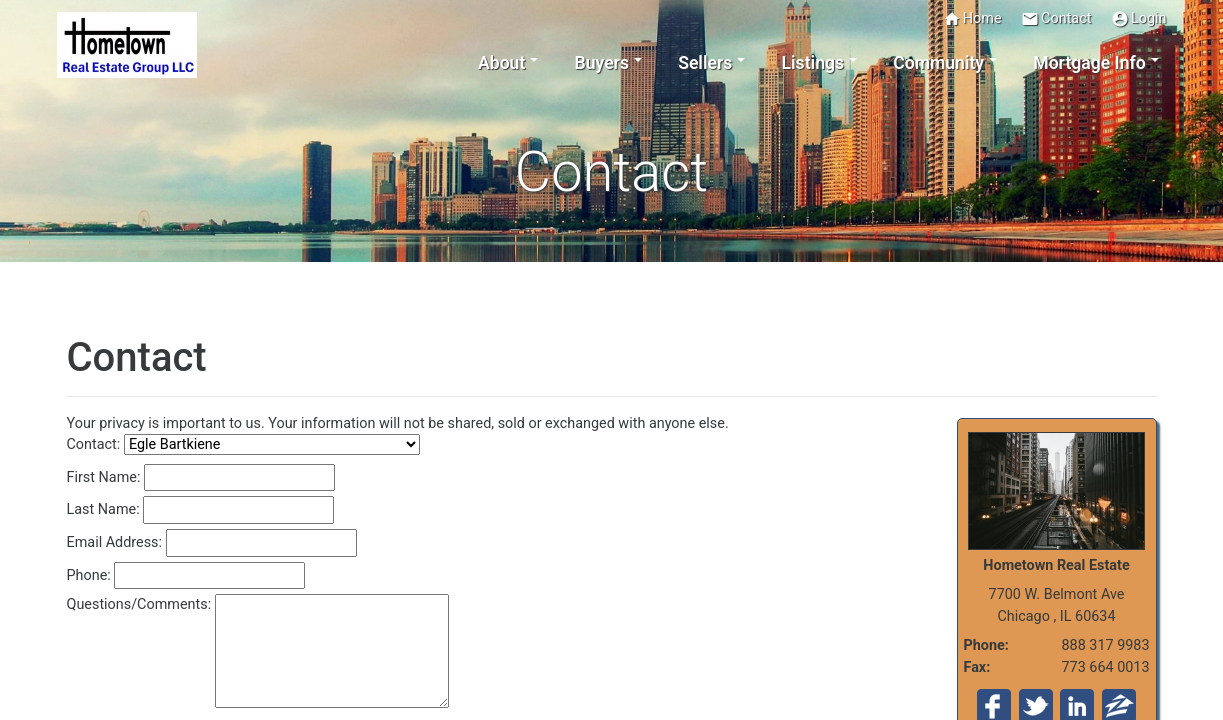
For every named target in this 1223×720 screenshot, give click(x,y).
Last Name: (103, 509)
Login (1139, 19)
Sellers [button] (705, 63)
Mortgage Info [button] (1089, 63)
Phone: (89, 575)
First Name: (104, 477)
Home (972, 19)
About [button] (501, 63)
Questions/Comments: (139, 604)
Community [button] (938, 63)
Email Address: (115, 542)
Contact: (94, 444)
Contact (1056, 19)
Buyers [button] (602, 63)
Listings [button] (813, 63)
